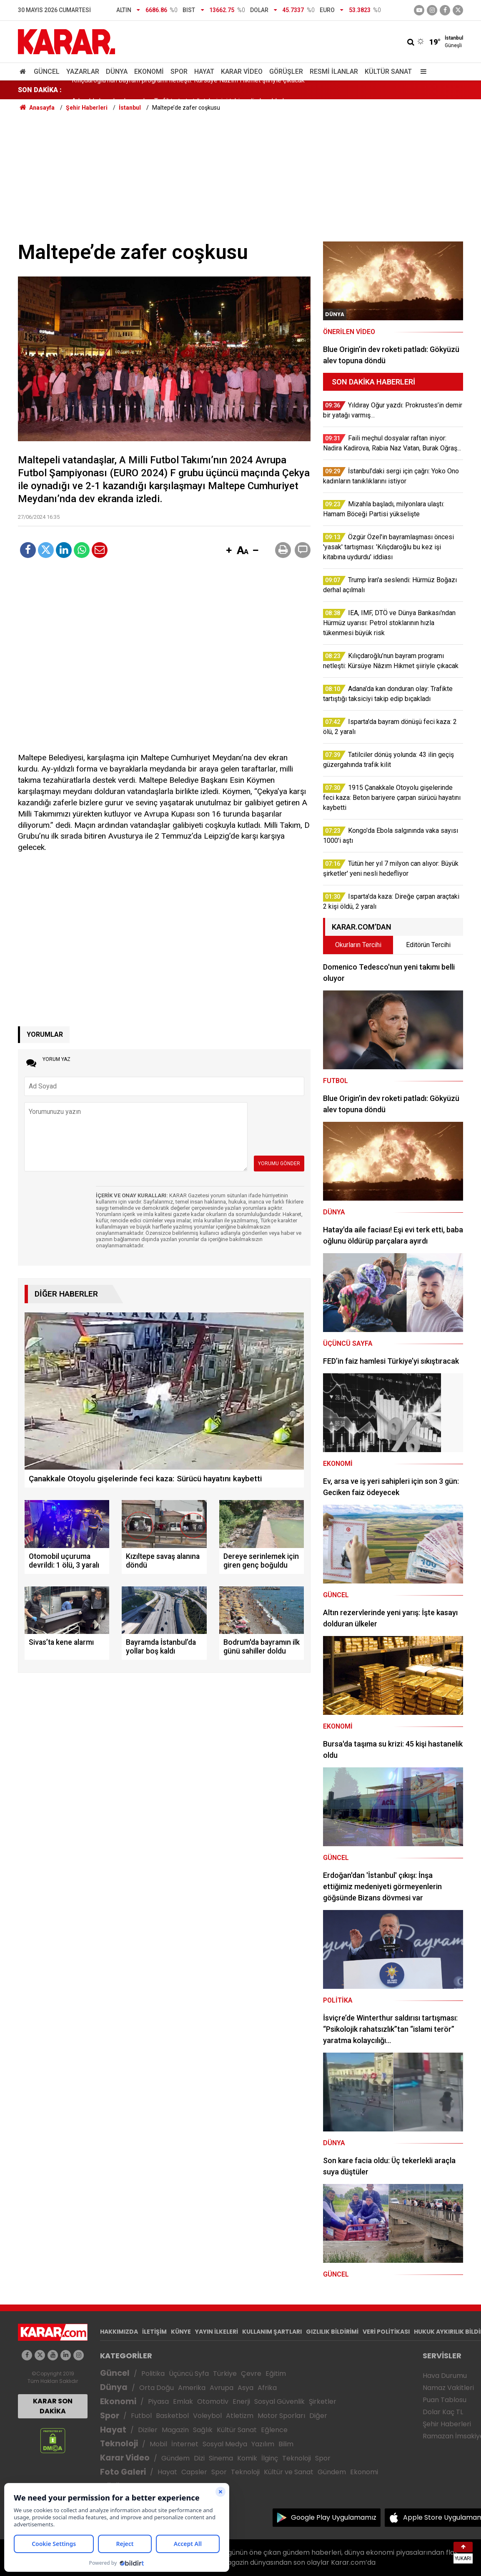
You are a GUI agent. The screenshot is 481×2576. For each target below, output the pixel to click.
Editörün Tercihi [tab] (428, 945)
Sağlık (203, 2430)
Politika (153, 2373)
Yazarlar (82, 71)
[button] (228, 551)
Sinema (221, 2458)
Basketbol (172, 2415)
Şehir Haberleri (447, 2424)
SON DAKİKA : (40, 90)
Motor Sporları (281, 2415)
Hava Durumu (445, 2375)
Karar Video (242, 71)
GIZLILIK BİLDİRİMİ (332, 2331)
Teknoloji (119, 2443)
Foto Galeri (123, 2472)
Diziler (148, 2430)
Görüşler (286, 71)
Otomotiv (212, 2401)
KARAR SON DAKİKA (53, 2406)
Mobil (158, 2444)
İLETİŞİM (154, 2331)
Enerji (241, 2401)
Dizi (199, 2458)
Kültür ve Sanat (288, 2472)
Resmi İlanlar (334, 71)
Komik (247, 2458)
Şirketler (322, 2401)
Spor (179, 71)
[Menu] (421, 71)
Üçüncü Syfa (189, 2373)
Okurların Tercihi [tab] (358, 945)
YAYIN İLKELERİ (216, 2331)
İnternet (184, 2444)
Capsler (194, 2472)
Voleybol (207, 2415)
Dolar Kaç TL (443, 2412)
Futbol (141, 2415)
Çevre (251, 2373)
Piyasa (158, 2401)
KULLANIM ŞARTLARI (272, 2331)
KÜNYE (181, 2331)
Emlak (183, 2401)
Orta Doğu (156, 2388)
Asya (245, 2388)
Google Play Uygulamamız (333, 2517)
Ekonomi (149, 71)
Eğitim (276, 2373)
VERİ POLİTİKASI (386, 2331)
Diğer (318, 2415)
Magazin (175, 2430)
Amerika (191, 2388)
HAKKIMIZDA (119, 2331)
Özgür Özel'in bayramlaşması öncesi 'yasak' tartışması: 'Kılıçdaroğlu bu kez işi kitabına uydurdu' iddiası (220, 90)
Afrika (267, 2388)
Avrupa (221, 2388)
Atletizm (239, 2415)
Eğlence (274, 2430)
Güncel (47, 71)
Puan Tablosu (444, 2400)
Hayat (204, 71)
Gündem (175, 2458)
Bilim (285, 2444)
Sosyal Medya (225, 2444)
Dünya (117, 71)
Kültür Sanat (388, 71)
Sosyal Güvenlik (279, 2401)
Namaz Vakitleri (448, 2388)
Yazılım (262, 2444)
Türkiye (225, 2373)
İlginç (269, 2458)
